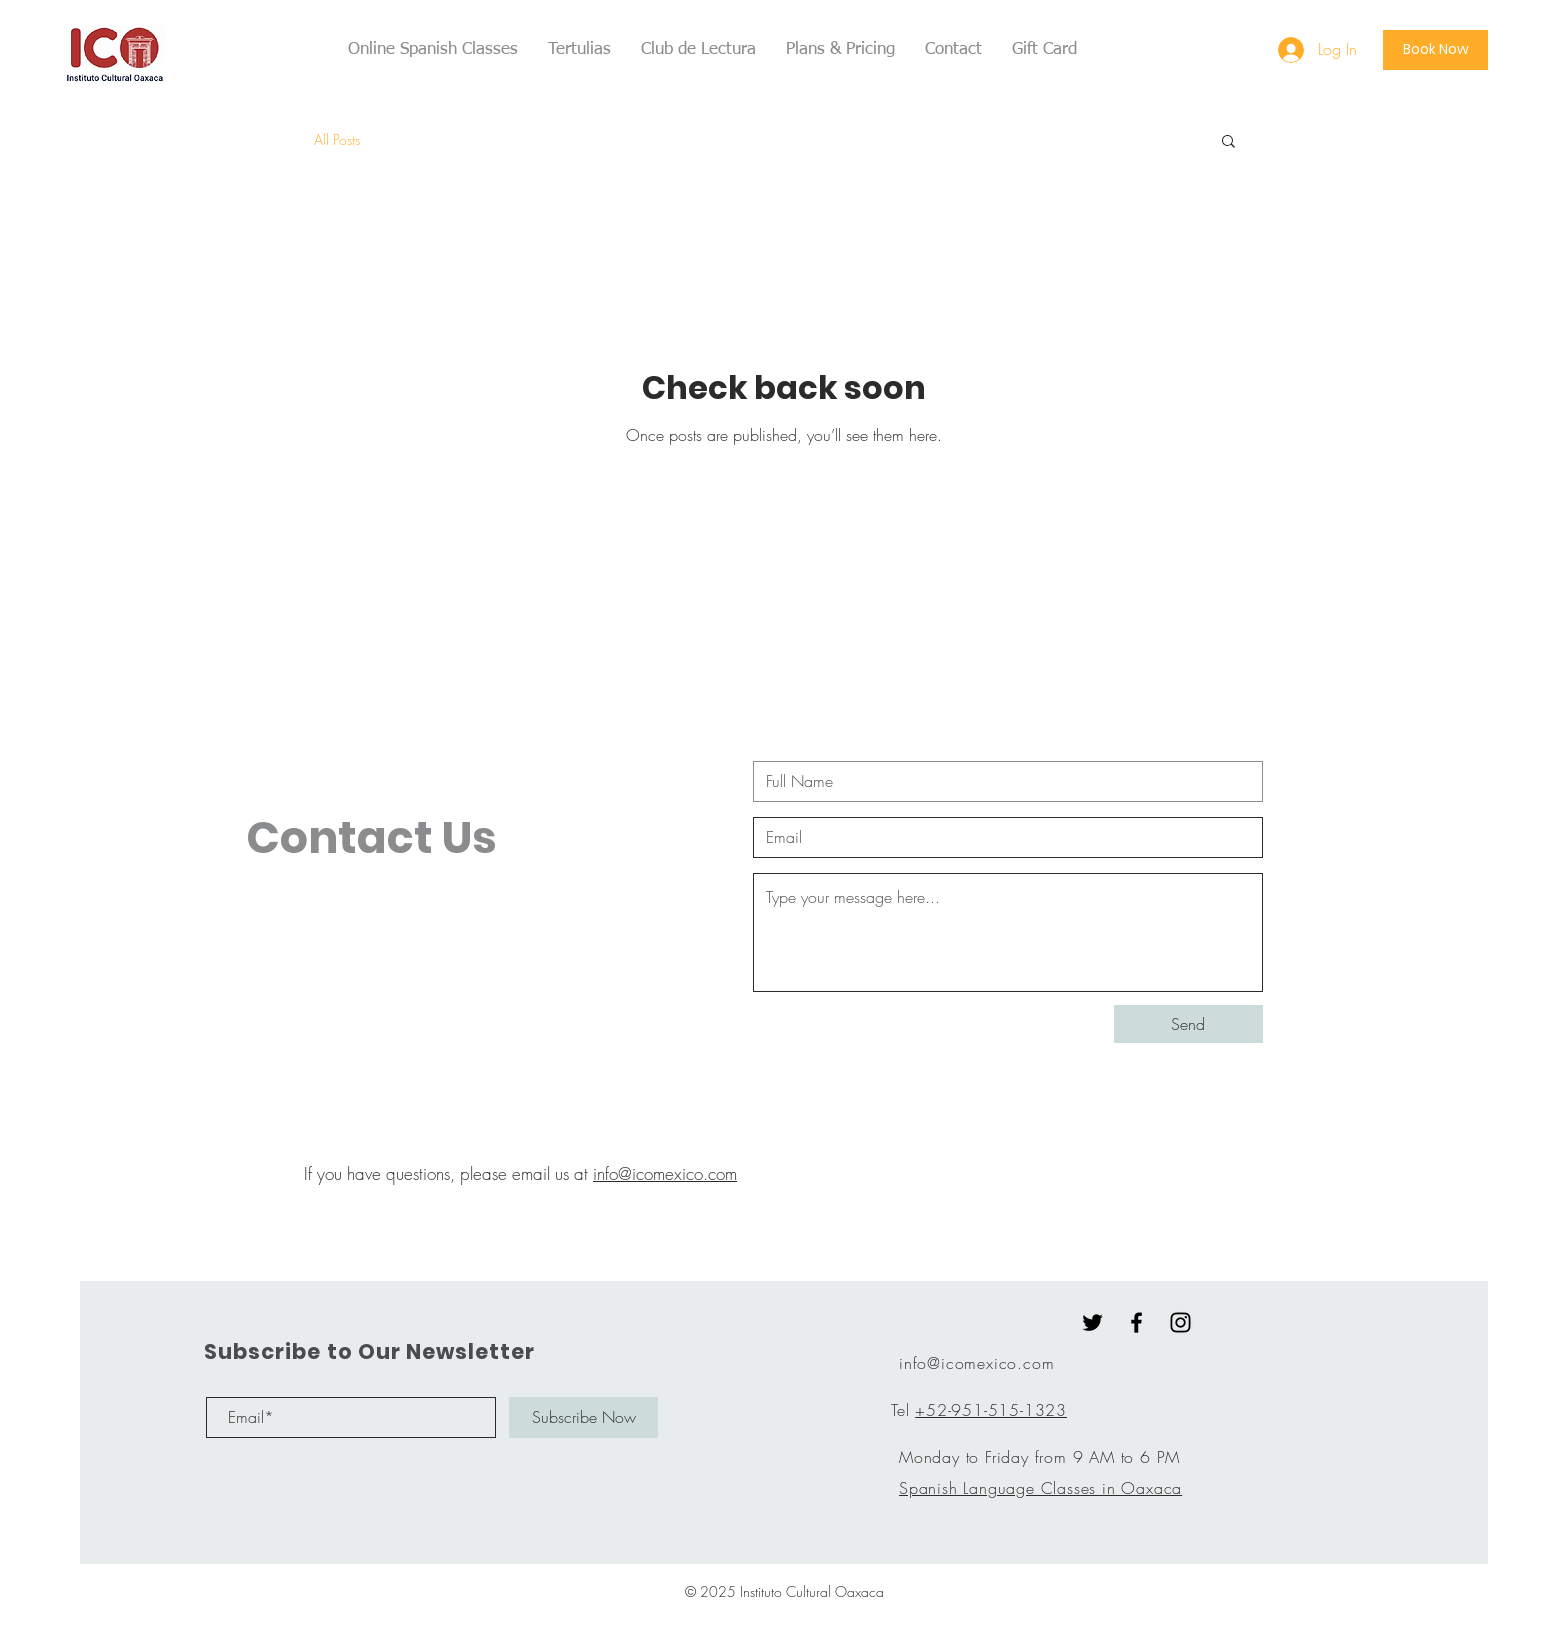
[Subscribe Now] (583, 1417)
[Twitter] (1092, 1322)
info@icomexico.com (665, 1173)
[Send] (1188, 1024)
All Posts (337, 139)
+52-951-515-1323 (991, 1410)
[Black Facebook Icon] (1136, 1322)
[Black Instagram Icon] (1180, 1322)
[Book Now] (1435, 50)
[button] (1228, 142)
